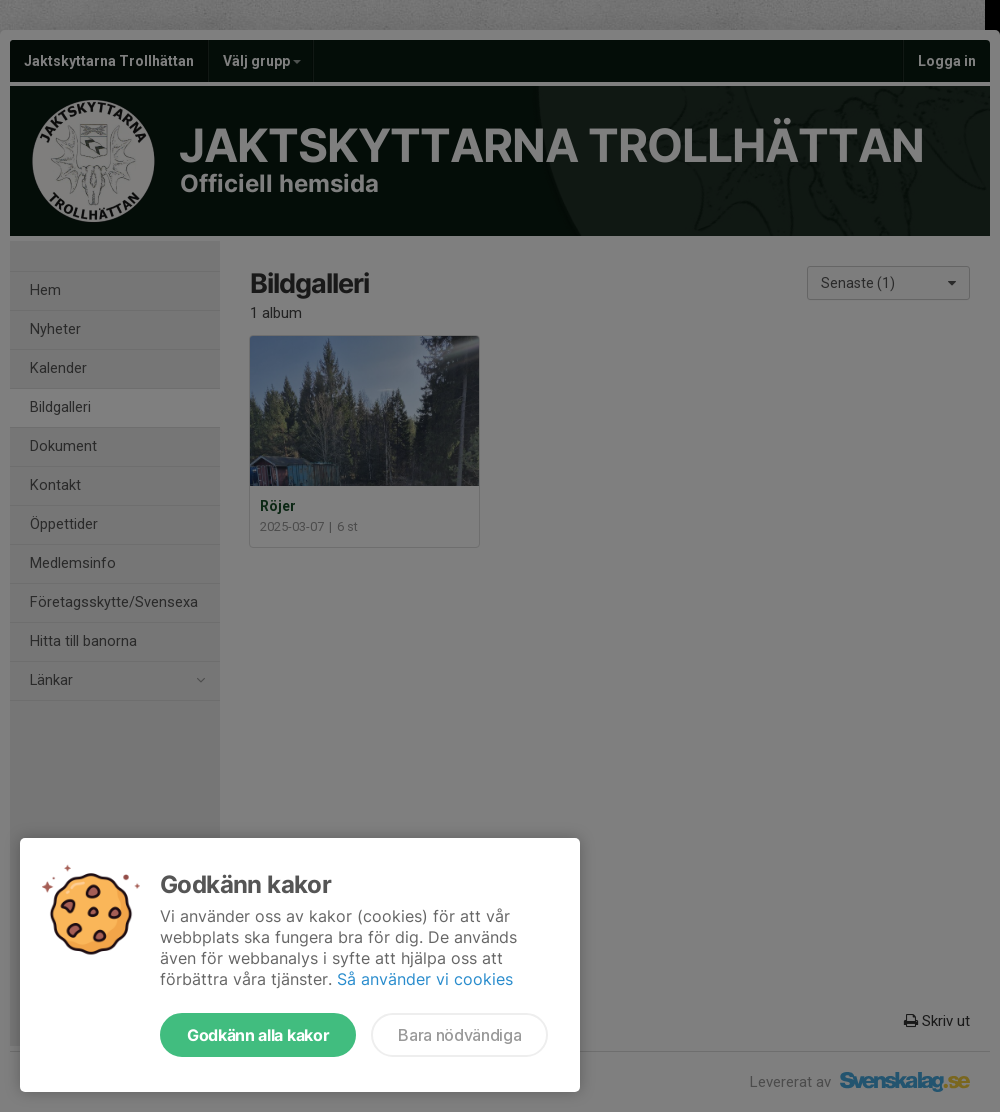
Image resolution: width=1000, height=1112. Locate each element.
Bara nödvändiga (459, 1035)
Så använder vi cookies (425, 979)
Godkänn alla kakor (258, 1035)
